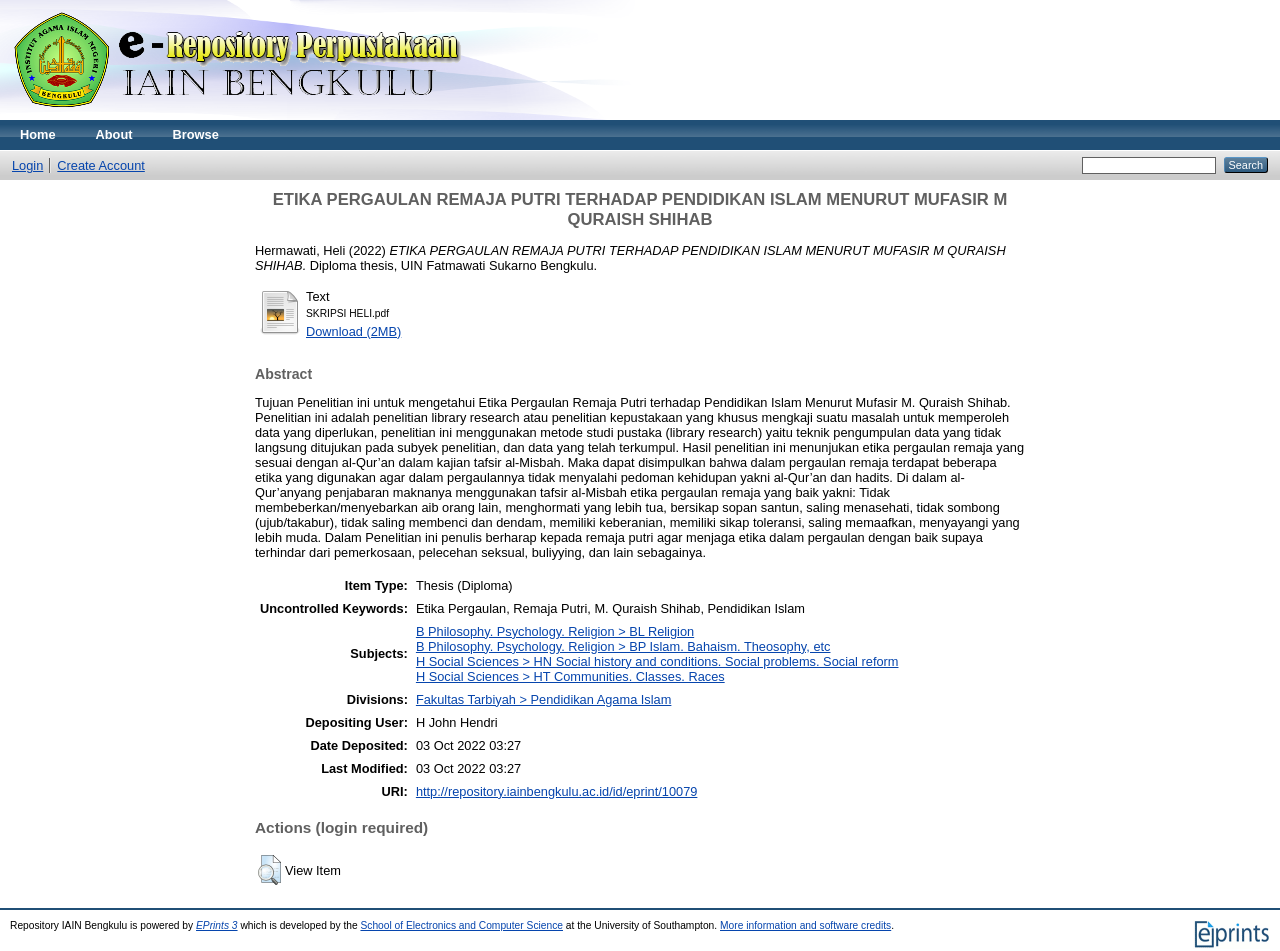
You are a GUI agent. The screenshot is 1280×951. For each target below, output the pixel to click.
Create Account (101, 165)
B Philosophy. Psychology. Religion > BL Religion (555, 631)
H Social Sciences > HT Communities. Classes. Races (570, 676)
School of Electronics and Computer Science (461, 925)
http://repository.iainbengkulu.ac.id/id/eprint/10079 (556, 791)
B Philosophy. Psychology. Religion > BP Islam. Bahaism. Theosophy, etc (623, 646)
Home (38, 134)
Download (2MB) (353, 331)
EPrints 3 (217, 925)
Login (27, 165)
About (114, 134)
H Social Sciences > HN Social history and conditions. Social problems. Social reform (657, 661)
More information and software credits (805, 925)
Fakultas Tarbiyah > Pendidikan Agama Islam (544, 699)
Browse (196, 134)
